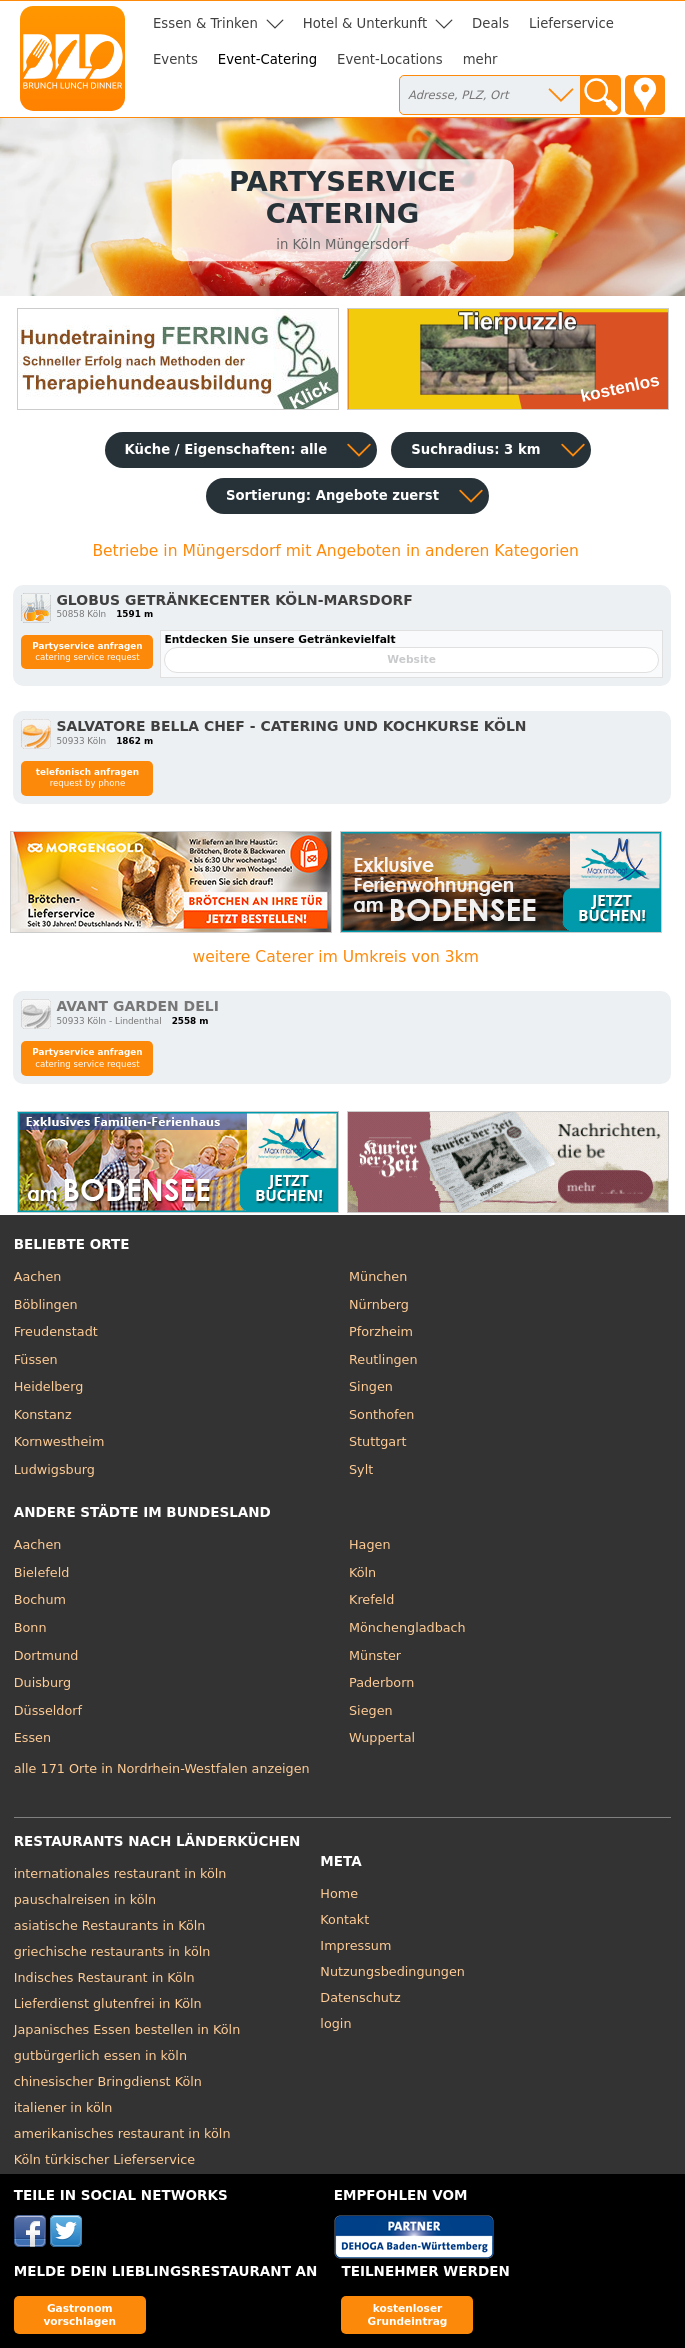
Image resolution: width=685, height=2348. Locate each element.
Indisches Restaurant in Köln (104, 1977)
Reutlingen (383, 1359)
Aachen (38, 1276)
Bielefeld (42, 1572)
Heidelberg (49, 1386)
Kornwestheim (59, 1441)
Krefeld (371, 1599)
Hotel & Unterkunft (365, 23)
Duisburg (43, 1682)
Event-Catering (267, 59)
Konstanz (43, 1414)
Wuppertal (382, 1737)
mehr (480, 59)
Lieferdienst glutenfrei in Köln (108, 2003)
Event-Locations (390, 59)
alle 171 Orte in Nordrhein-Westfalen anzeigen (162, 1768)
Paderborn (381, 1682)
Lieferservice (571, 23)
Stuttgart (377, 1441)
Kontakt (344, 1919)
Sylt (361, 1469)
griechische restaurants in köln (112, 1951)
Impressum (355, 1945)
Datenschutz (360, 1997)
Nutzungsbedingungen (392, 1971)
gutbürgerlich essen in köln (100, 2055)
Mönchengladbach (407, 1627)
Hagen (370, 1544)
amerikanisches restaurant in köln (122, 2133)
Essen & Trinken (205, 23)
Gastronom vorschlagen (79, 2314)
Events (175, 59)
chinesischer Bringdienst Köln (108, 2081)
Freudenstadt (56, 1331)
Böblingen (46, 1304)
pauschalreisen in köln (85, 1899)
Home (339, 1893)
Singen (371, 1386)
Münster (375, 1655)
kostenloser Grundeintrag (408, 2314)
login (335, 2023)
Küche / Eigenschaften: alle (226, 449)
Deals (490, 23)
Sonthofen (381, 1414)
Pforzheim (381, 1331)
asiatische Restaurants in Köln (110, 1925)
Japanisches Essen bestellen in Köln (127, 2029)
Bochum (40, 1599)
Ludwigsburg (54, 1469)
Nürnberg (379, 1304)
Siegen (371, 1710)
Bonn (30, 1627)
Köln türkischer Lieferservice (105, 2159)
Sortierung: (332, 495)
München (378, 1276)
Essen (32, 1737)
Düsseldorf (48, 1710)
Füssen (36, 1359)
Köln (362, 1572)
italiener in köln (63, 2107)
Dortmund (46, 1655)
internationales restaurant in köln (120, 1873)
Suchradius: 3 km (475, 449)
